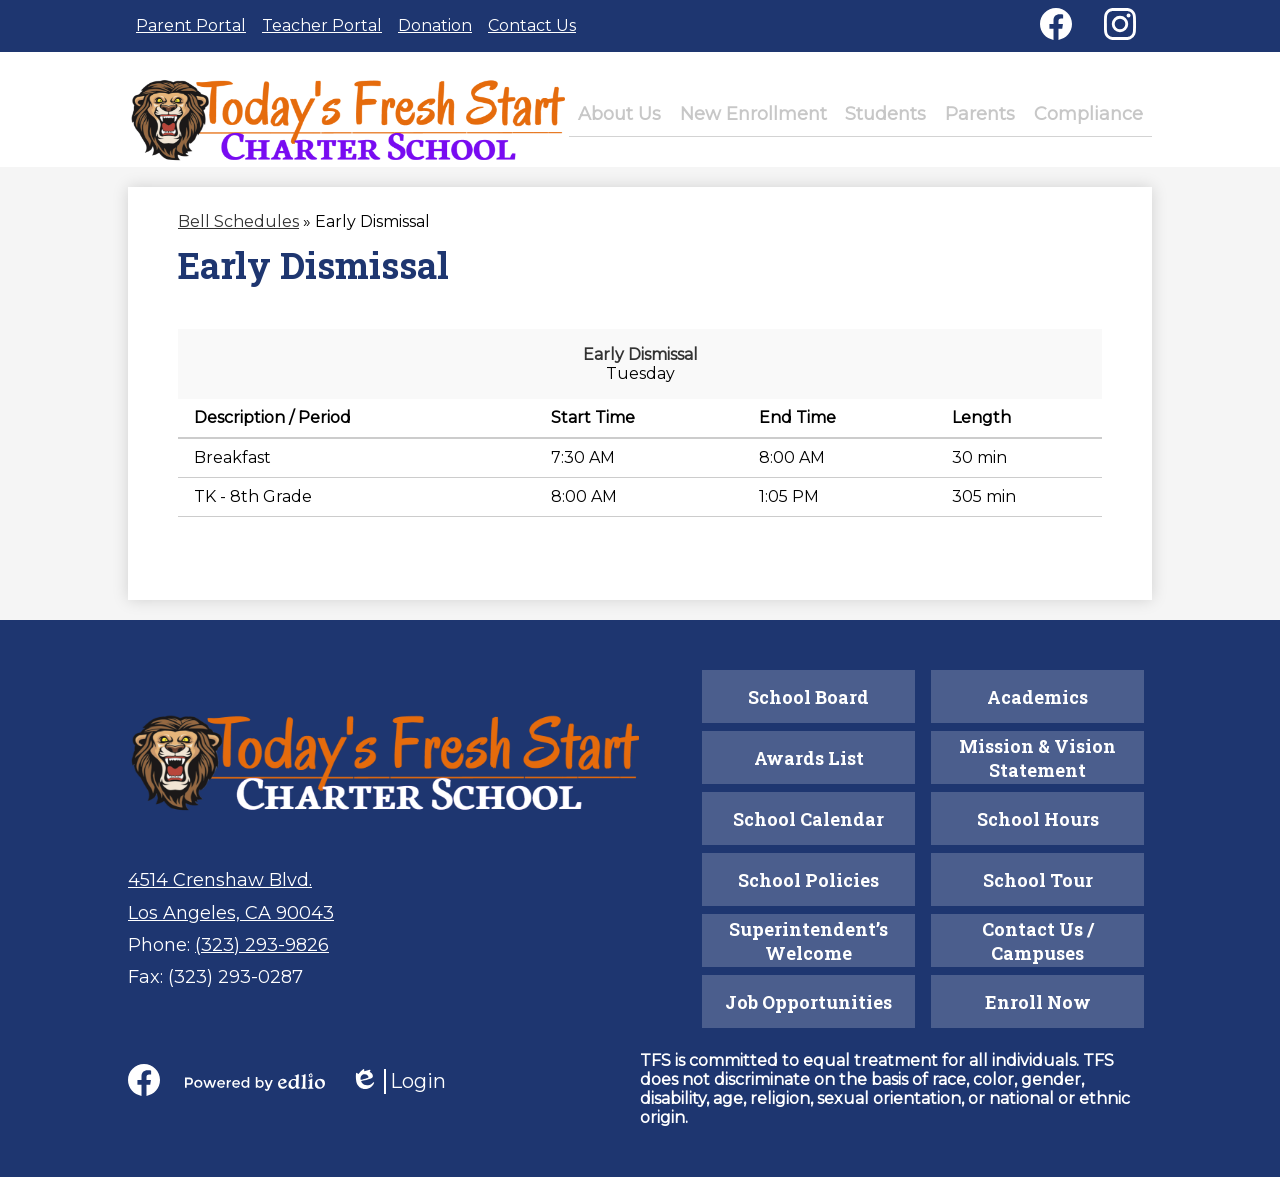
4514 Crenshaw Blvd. (220, 880)
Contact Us (532, 25)
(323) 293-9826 (262, 945)
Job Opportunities (808, 1002)
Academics (1037, 697)
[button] (640, 121)
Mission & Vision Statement (1037, 758)
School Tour (1038, 880)
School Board (808, 697)
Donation (435, 25)
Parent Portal (191, 25)
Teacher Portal (322, 25)
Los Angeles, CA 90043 (231, 913)
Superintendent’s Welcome (808, 941)
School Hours (1038, 819)
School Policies (808, 880)
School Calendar (808, 819)
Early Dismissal (640, 367)
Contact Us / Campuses (1037, 941)
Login (398, 1081)
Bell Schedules (238, 234)
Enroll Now (1038, 1002)
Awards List (809, 758)
